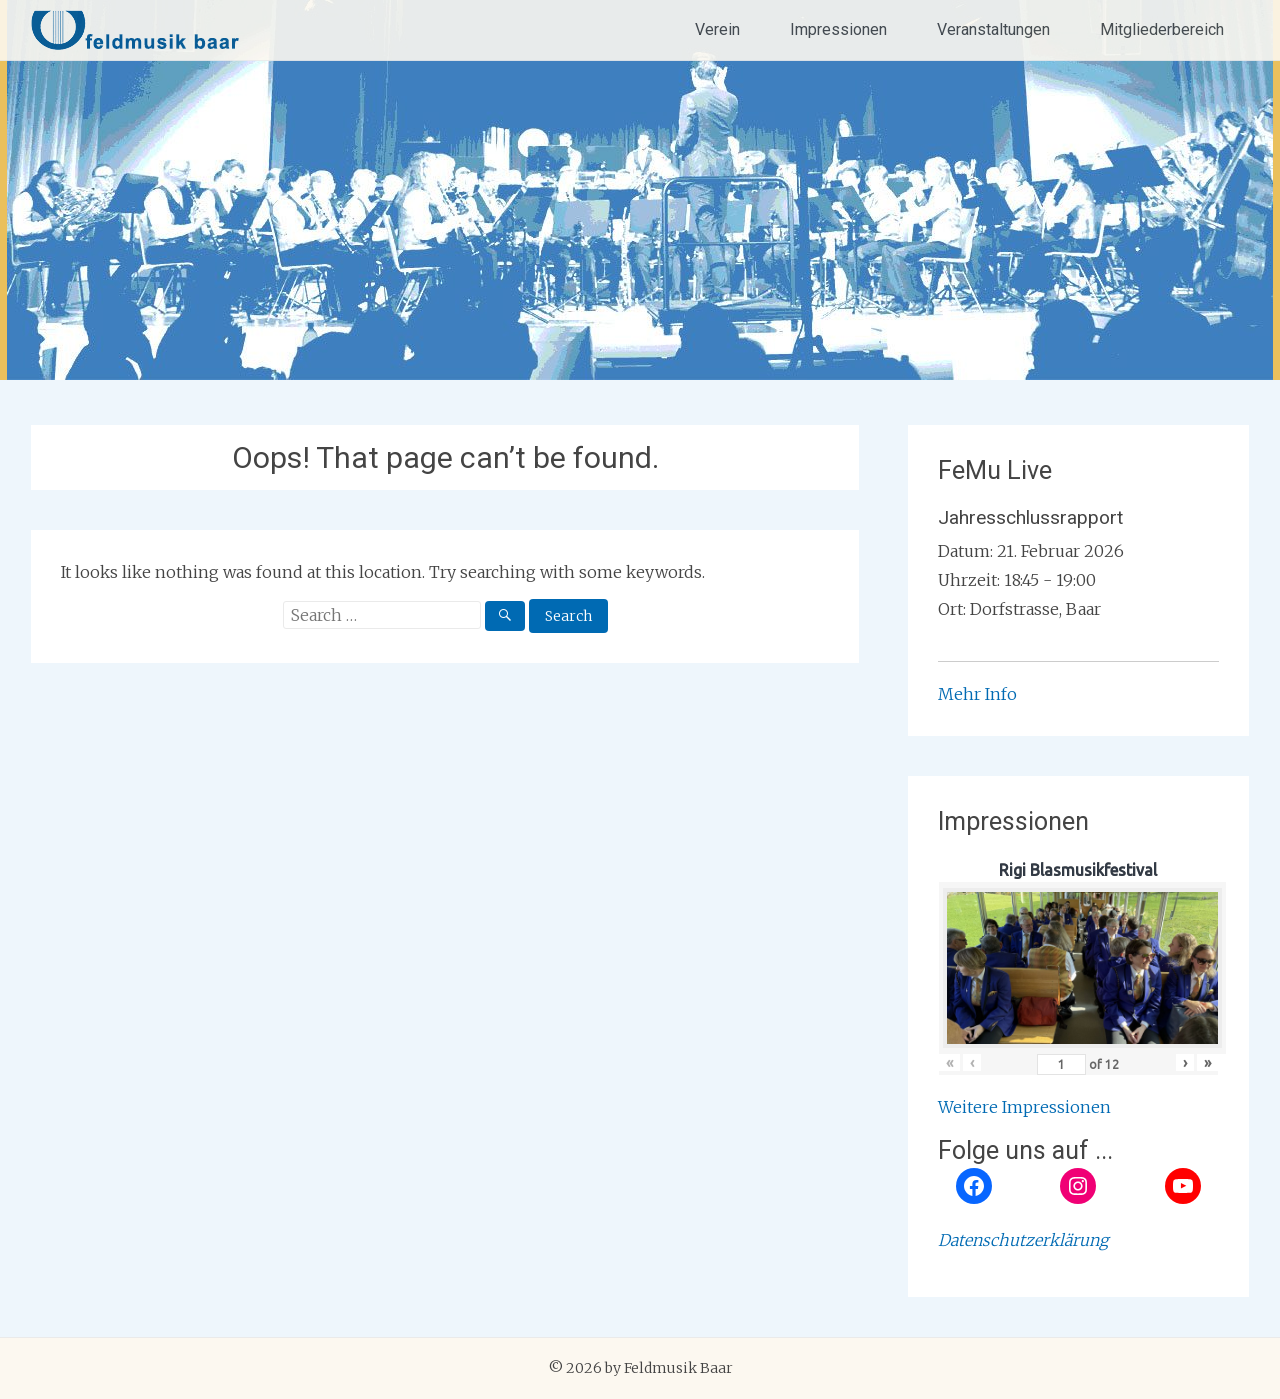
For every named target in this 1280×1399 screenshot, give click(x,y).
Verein (717, 29)
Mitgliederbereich (1162, 29)
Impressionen (838, 29)
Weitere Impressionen (1024, 1107)
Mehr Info (977, 694)
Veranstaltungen (993, 29)
